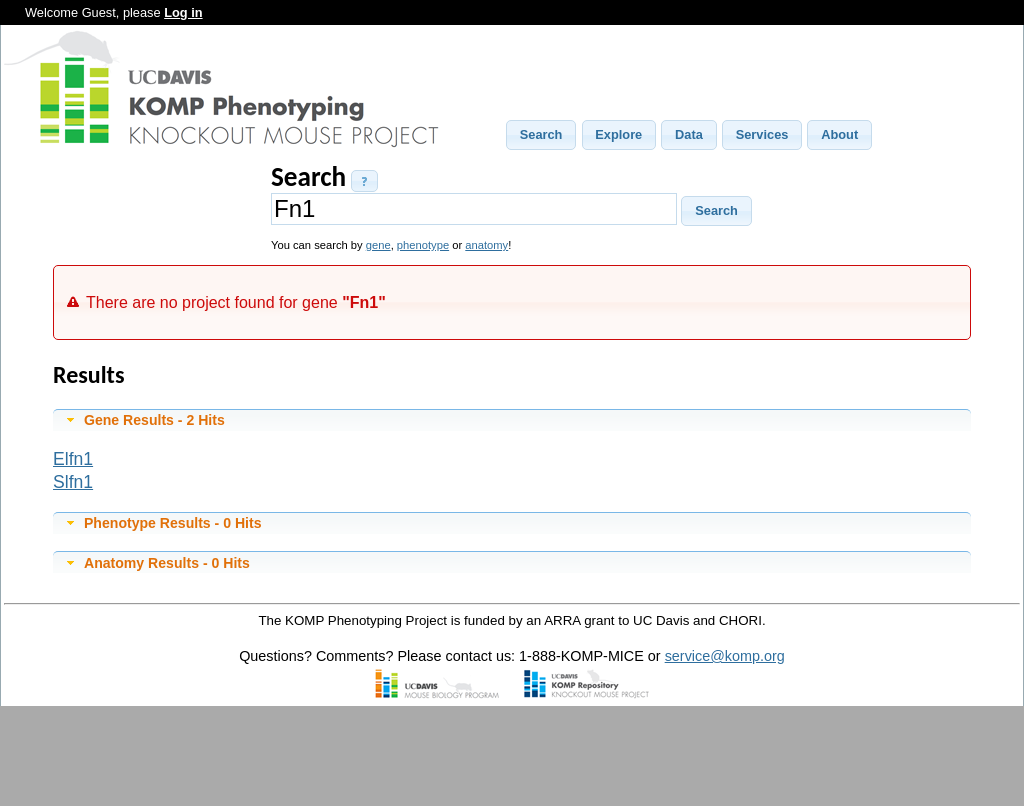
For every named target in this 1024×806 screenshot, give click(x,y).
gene (378, 245)
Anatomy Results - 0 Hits (167, 563)
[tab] (512, 420)
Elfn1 (73, 459)
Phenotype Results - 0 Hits (173, 523)
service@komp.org (725, 656)
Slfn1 (73, 482)
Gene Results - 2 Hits (154, 420)
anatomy (486, 245)
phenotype (423, 245)
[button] (541, 135)
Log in (183, 12)
